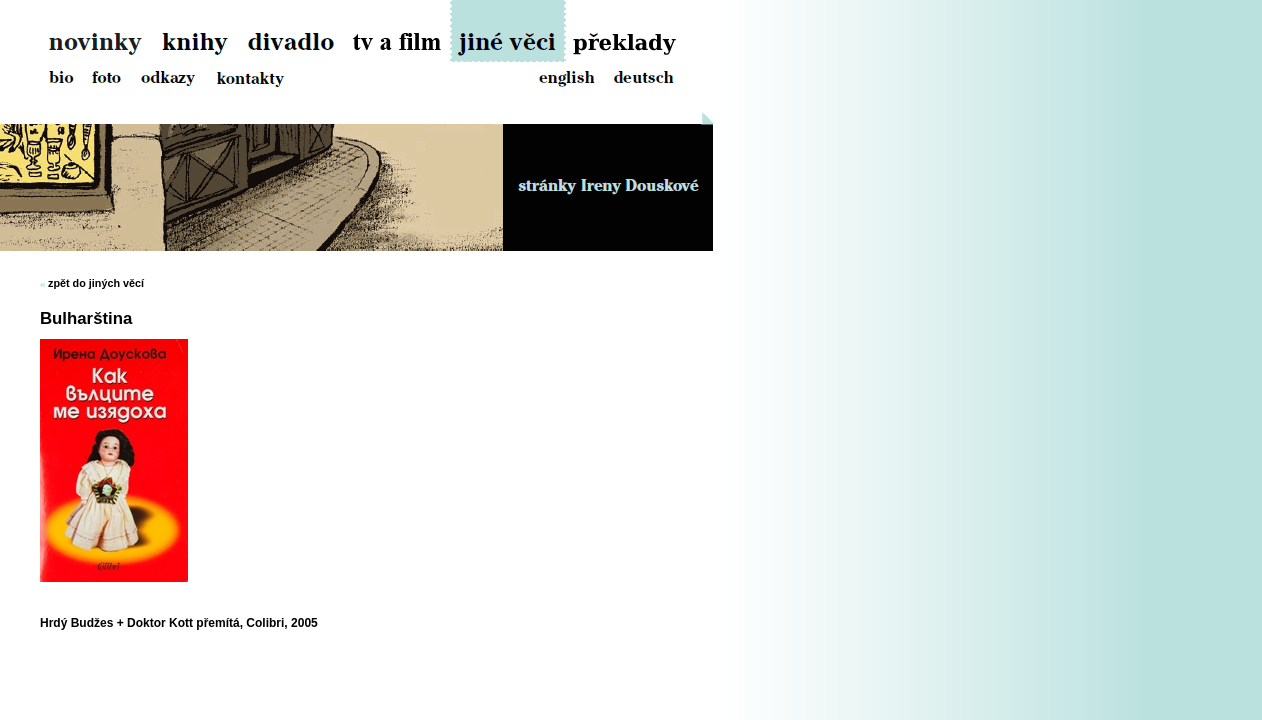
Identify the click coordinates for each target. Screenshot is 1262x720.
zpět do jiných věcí (96, 283)
